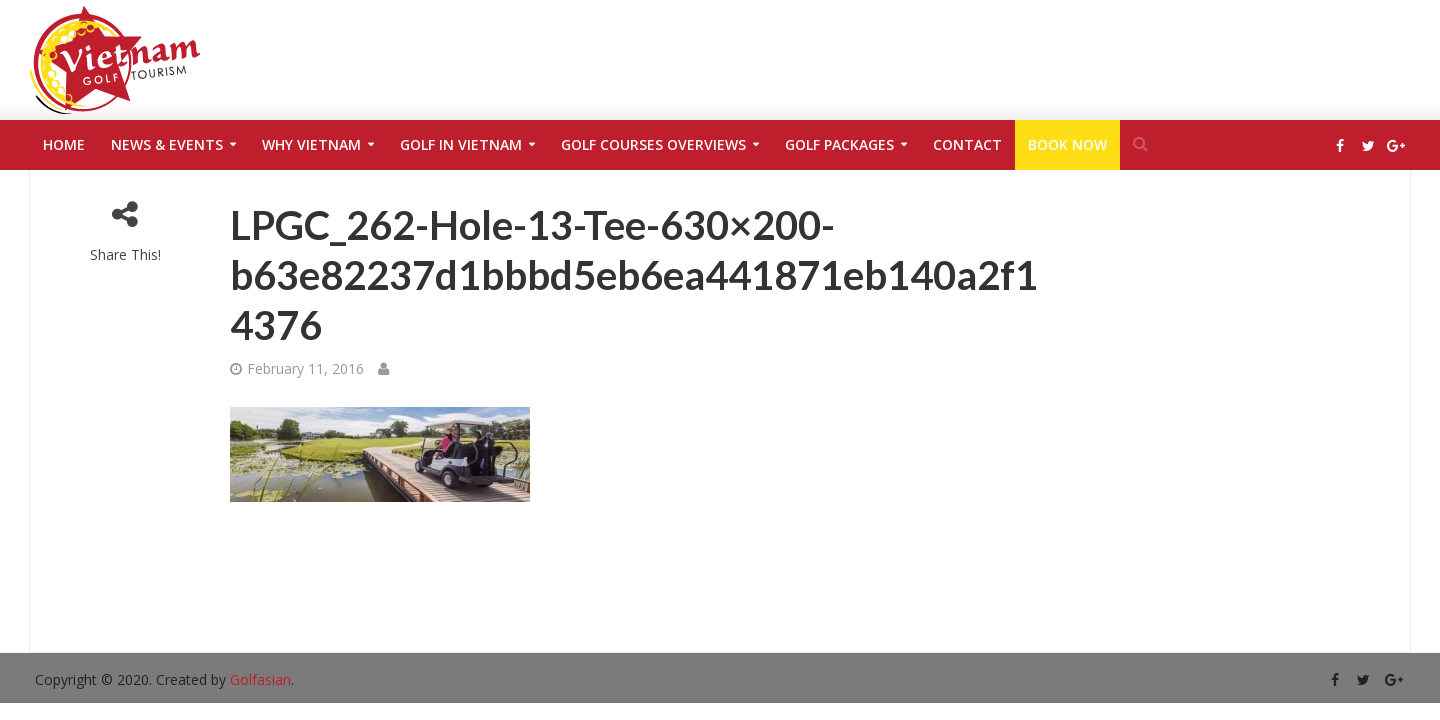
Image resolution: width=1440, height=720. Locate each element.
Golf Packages (839, 144)
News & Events (167, 144)
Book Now (1067, 144)
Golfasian (260, 679)
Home (64, 144)
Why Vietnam (311, 144)
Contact (967, 144)
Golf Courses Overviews (653, 144)
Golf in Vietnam (461, 144)
